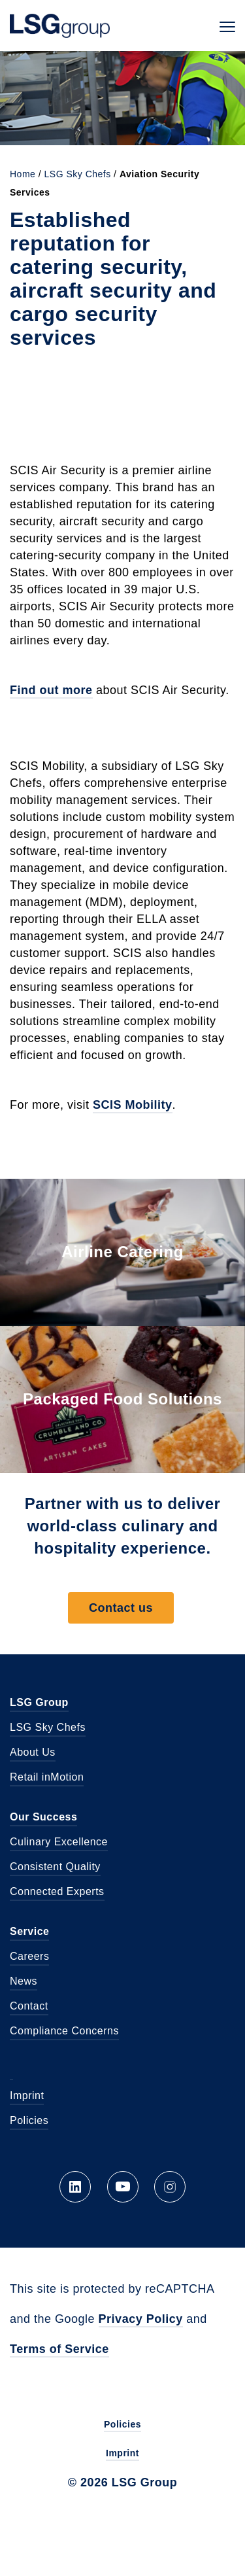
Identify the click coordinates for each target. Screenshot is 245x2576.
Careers (29, 1956)
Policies (29, 2120)
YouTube (123, 2186)
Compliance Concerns (64, 2030)
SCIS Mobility (132, 1104)
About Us (33, 1752)
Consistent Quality (55, 1866)
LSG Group (60, 25)
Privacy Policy (141, 2318)
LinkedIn (75, 2186)
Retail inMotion (47, 1777)
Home (22, 174)
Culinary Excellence (59, 1841)
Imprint (27, 2095)
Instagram (170, 2186)
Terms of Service (59, 2349)
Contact (29, 2005)
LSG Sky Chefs (77, 174)
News (23, 1981)
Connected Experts (57, 1891)
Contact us (121, 1607)
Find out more (51, 690)
